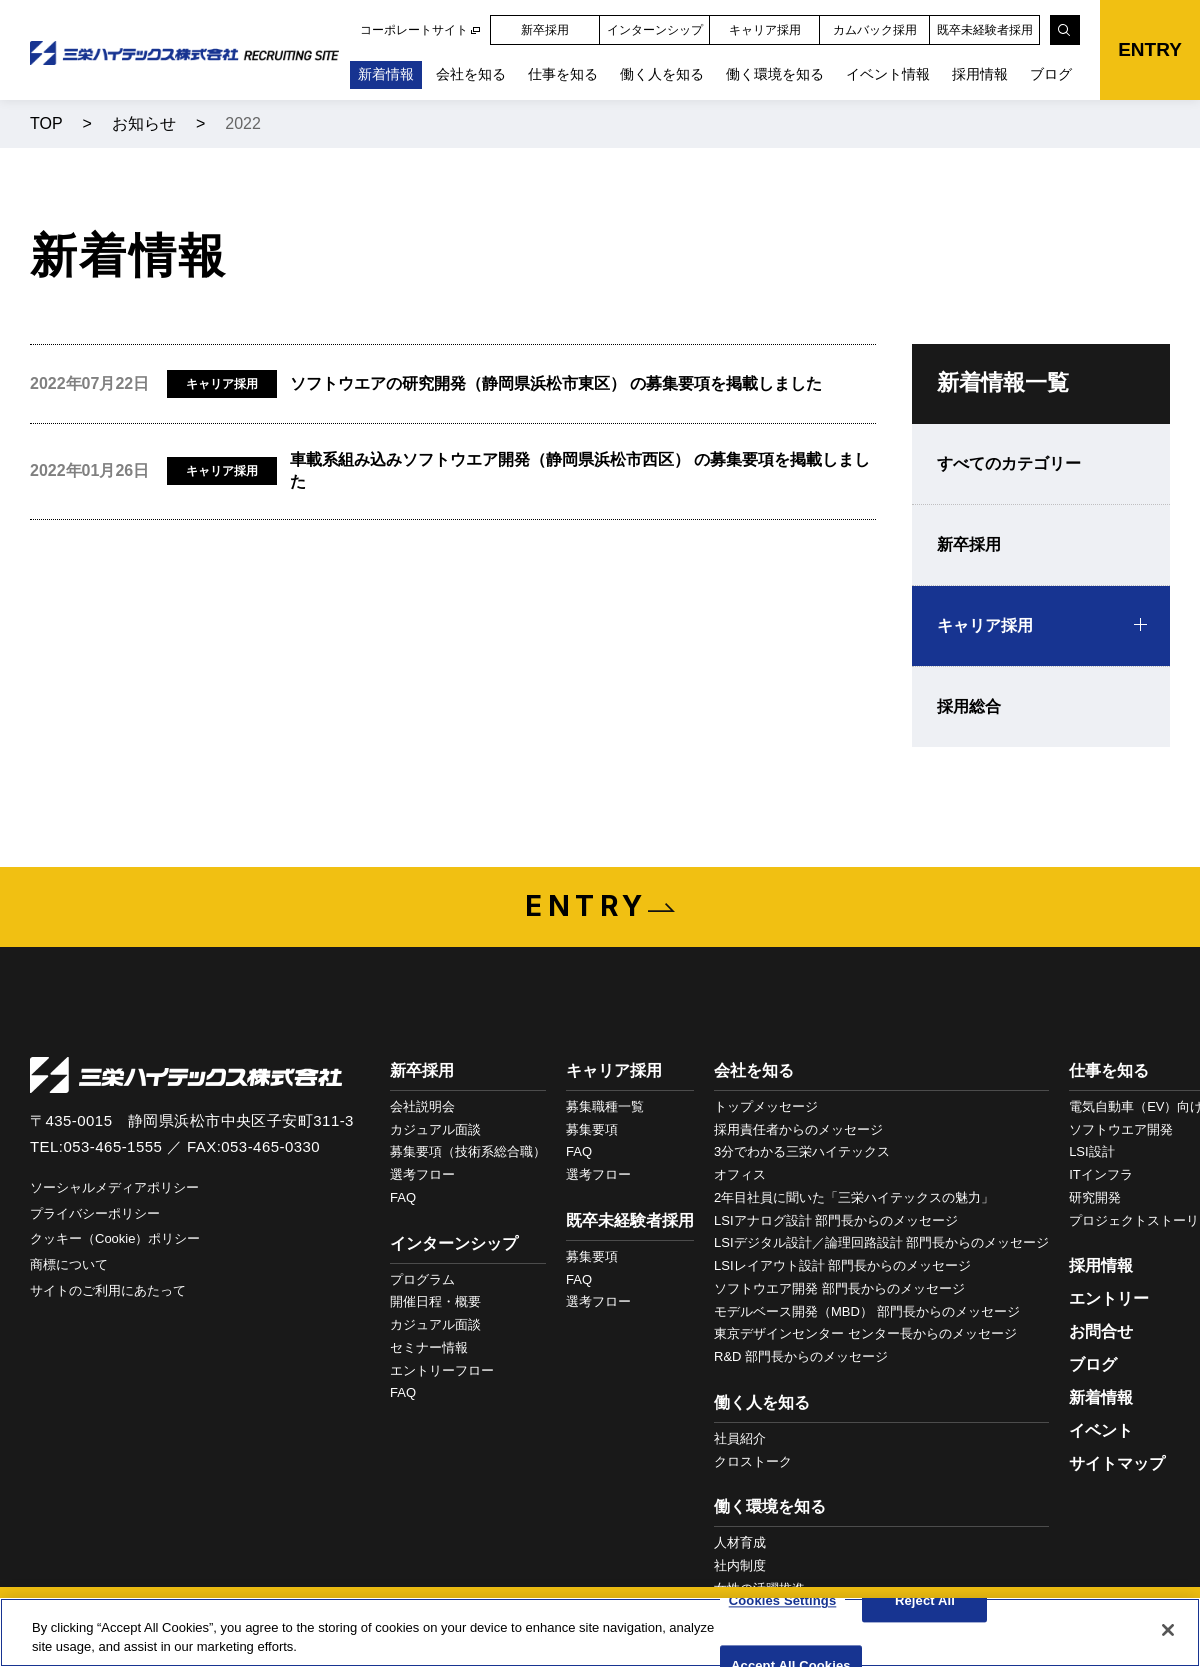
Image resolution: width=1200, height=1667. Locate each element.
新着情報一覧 (1003, 382)
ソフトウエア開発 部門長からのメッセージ (839, 1288)
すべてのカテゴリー (1009, 463)
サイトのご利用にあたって (108, 1290)
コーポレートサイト (414, 30)
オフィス (740, 1174)
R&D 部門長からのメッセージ (801, 1356)
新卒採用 (545, 30)
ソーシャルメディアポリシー (114, 1187)
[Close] (1168, 1630)
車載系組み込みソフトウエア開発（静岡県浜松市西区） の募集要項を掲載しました (580, 470)
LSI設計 (1092, 1151)
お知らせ (144, 123)
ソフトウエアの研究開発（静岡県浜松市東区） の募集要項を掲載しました (556, 383)
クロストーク (753, 1461)
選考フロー (422, 1174)
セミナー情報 (429, 1347)
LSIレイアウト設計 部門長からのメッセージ (842, 1265)
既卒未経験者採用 (985, 30)
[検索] (1065, 30)
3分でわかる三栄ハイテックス (802, 1151)
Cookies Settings (783, 1601)
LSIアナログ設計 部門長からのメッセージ (836, 1220)
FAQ (403, 1197)
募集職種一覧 (605, 1106)
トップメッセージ (766, 1106)
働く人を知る (662, 74)
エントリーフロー (442, 1370)
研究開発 (1095, 1197)
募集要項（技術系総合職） (468, 1151)
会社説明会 (422, 1106)
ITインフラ (1101, 1174)
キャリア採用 (765, 30)
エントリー (1109, 1298)
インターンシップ (655, 30)
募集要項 (592, 1129)
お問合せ (1101, 1331)
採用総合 (969, 706)
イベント (1101, 1430)
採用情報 (980, 74)
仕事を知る (563, 74)
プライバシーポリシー (95, 1213)
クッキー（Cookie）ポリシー (115, 1238)
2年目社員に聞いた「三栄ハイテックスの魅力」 (854, 1197)
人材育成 (740, 1542)
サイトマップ (1117, 1463)
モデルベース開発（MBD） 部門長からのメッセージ (867, 1311)
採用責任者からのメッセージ (798, 1129)
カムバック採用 (875, 30)
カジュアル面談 (435, 1129)
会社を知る (471, 74)
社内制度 (740, 1565)
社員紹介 (740, 1438)
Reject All (925, 1601)
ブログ (1051, 74)
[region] (600, 1632)
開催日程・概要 (435, 1301)
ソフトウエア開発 (1121, 1129)
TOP (46, 123)
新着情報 (386, 74)
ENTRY (1150, 49)
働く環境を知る (775, 74)
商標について (69, 1264)
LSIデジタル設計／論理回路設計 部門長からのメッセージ (881, 1242)
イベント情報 (888, 74)
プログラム (422, 1279)
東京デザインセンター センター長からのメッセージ (865, 1333)
